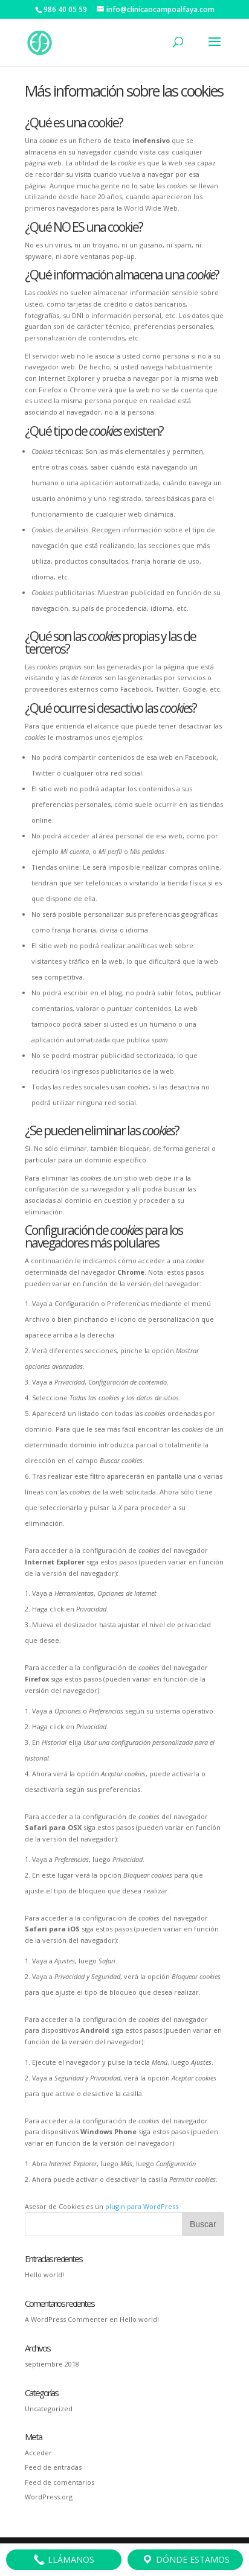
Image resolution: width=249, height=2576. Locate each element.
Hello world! (44, 2274)
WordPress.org (49, 2496)
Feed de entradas (53, 2467)
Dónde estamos (185, 2560)
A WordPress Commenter (66, 2319)
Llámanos (63, 2560)
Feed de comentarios (59, 2482)
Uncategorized (49, 2408)
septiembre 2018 (52, 2363)
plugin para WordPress (141, 2206)
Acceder (38, 2452)
